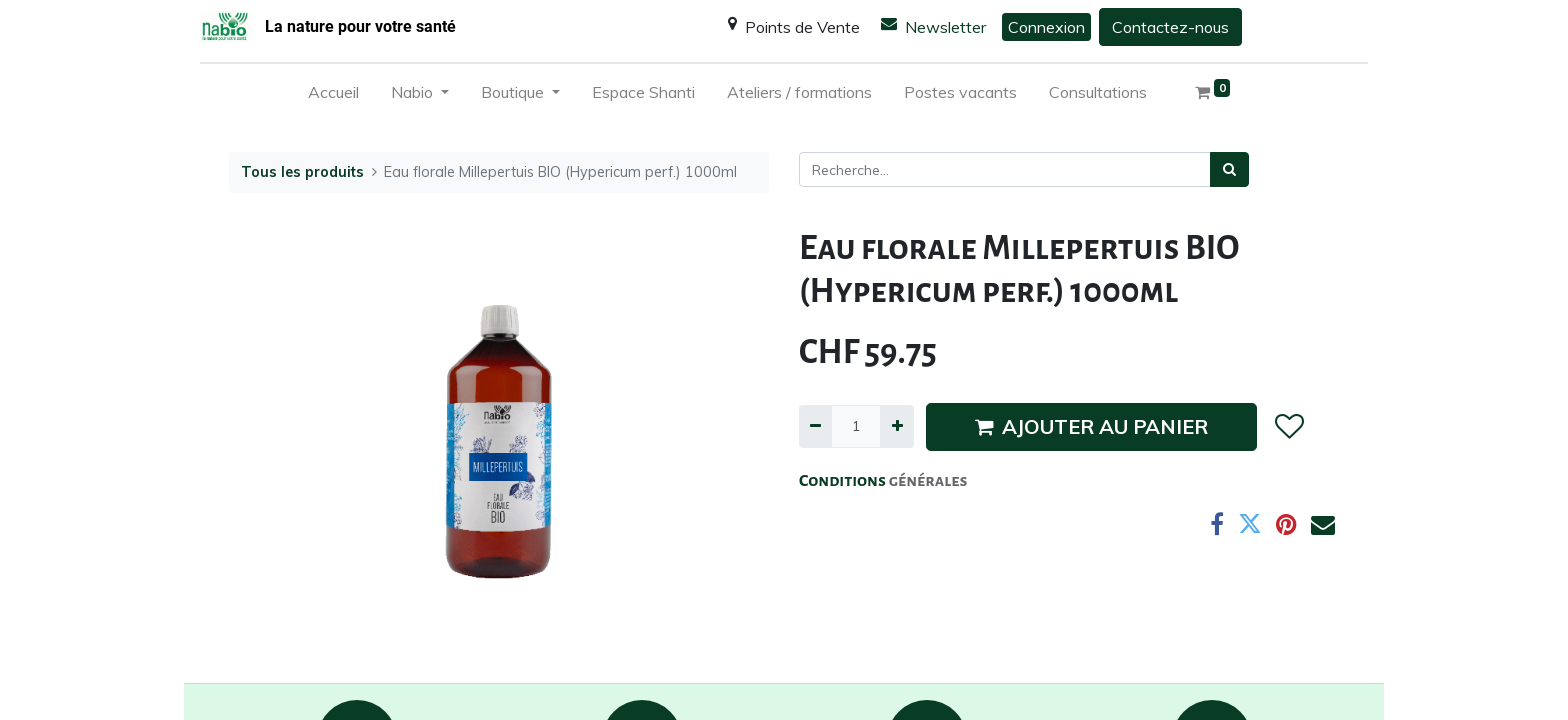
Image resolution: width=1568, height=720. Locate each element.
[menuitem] (333, 96)
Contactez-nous (1170, 27)
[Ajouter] (896, 426)
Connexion (1046, 27)
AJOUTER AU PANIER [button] (1091, 426)
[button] (1288, 427)
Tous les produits (302, 172)
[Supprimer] (815, 426)
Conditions (844, 481)
